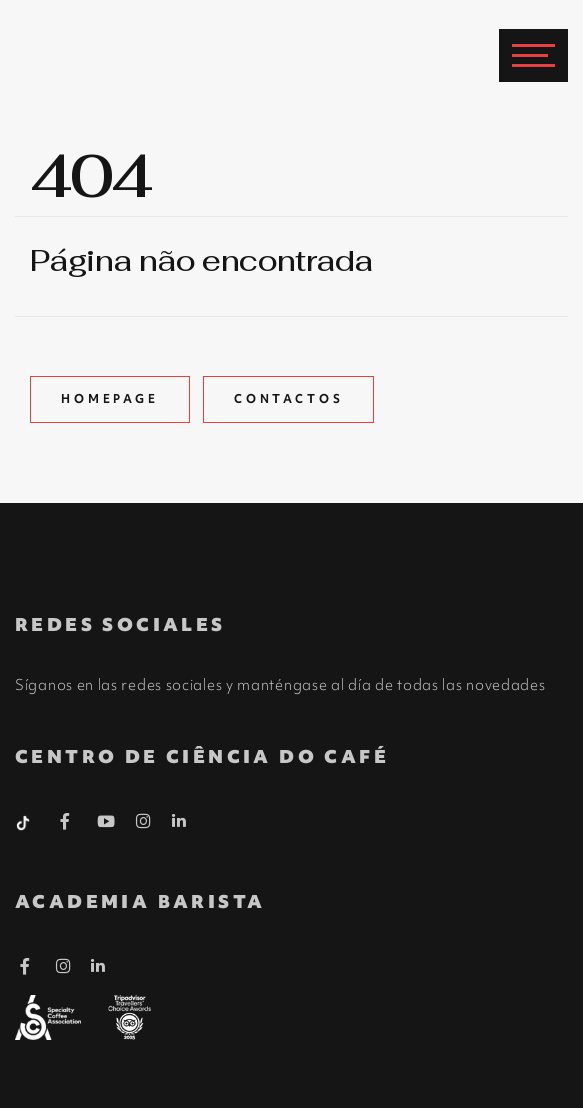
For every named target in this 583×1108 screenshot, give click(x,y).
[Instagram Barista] (144, 822)
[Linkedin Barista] (179, 821)
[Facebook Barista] (65, 825)
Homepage (110, 399)
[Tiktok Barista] (25, 821)
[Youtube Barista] (106, 825)
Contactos (289, 399)
